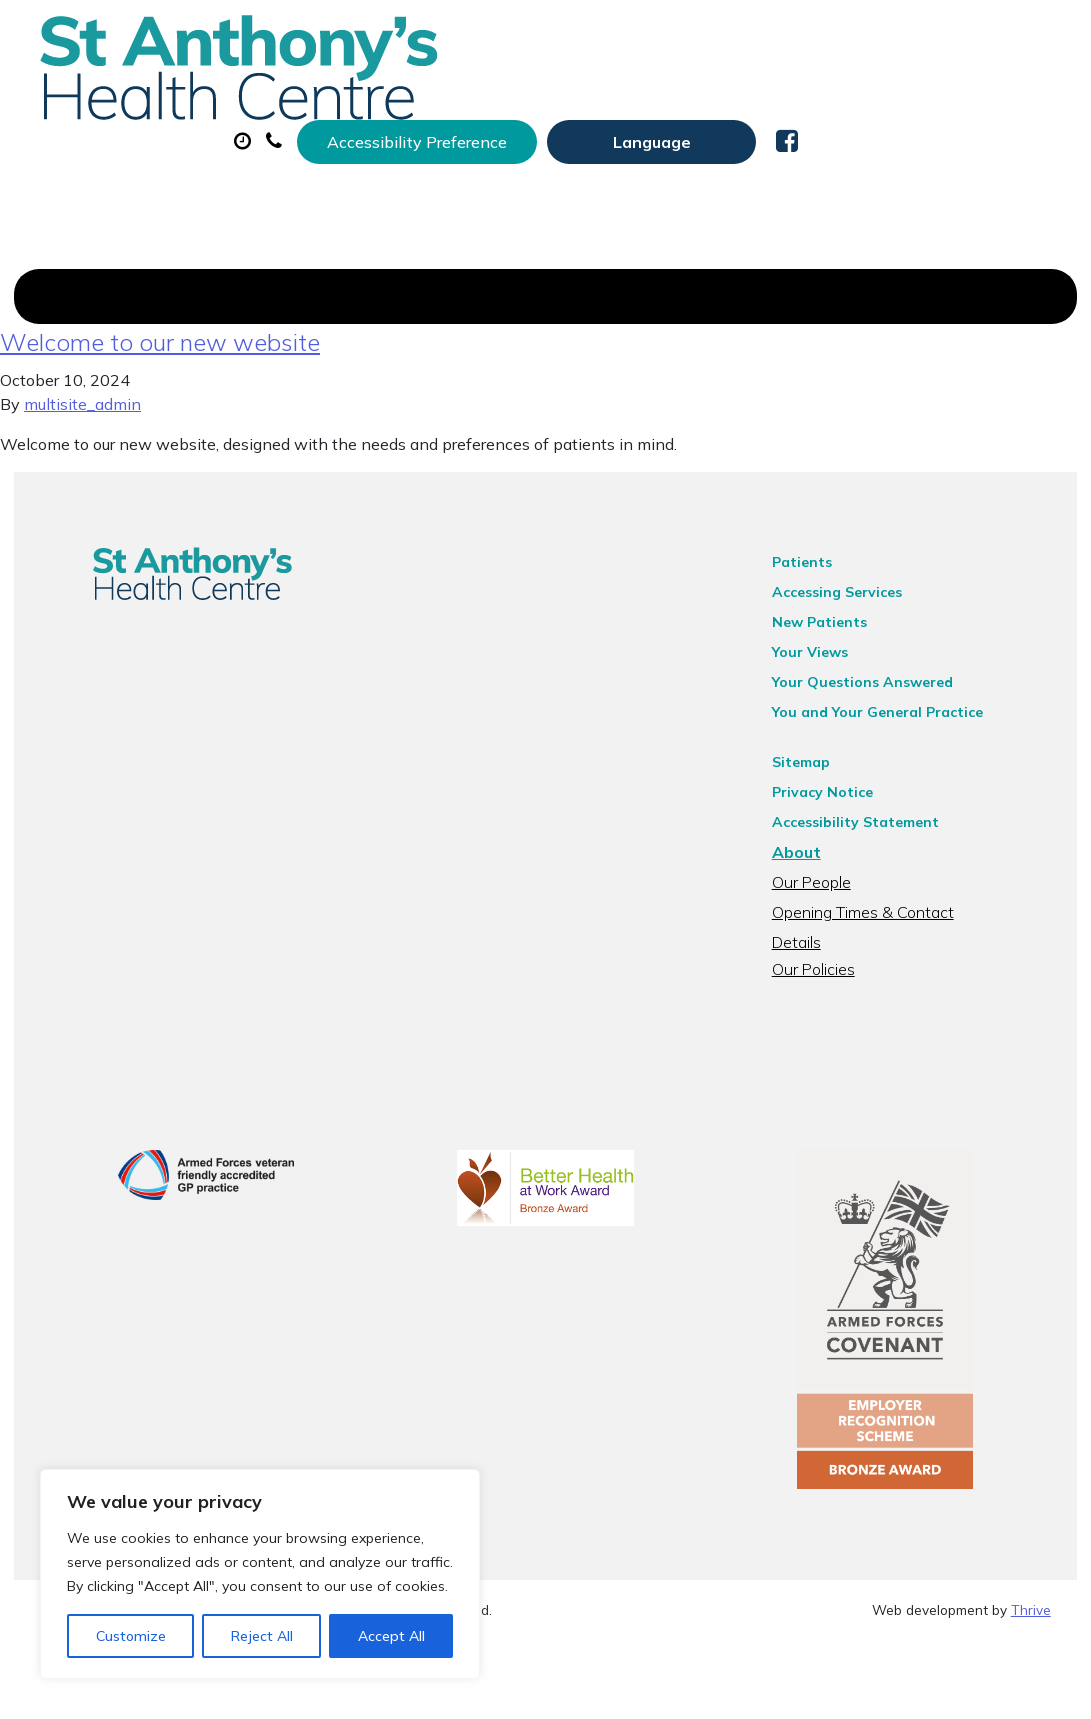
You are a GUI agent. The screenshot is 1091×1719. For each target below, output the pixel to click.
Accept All (391, 1636)
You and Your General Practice (903, 767)
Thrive (1031, 1688)
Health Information (664, 169)
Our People (837, 937)
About (346, 99)
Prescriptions (691, 99)
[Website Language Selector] (904, 37)
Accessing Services (863, 647)
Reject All (262, 1636)
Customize (131, 1636)
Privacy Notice (848, 847)
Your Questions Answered (888, 737)
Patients (828, 617)
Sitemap (827, 817)
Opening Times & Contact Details (915, 967)
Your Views (836, 707)
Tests (331, 169)
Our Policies (839, 997)
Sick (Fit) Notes (861, 99)
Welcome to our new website (160, 397)
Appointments (511, 99)
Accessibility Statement (881, 877)
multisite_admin (82, 459)
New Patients (465, 169)
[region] (260, 1574)
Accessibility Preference (670, 37)
